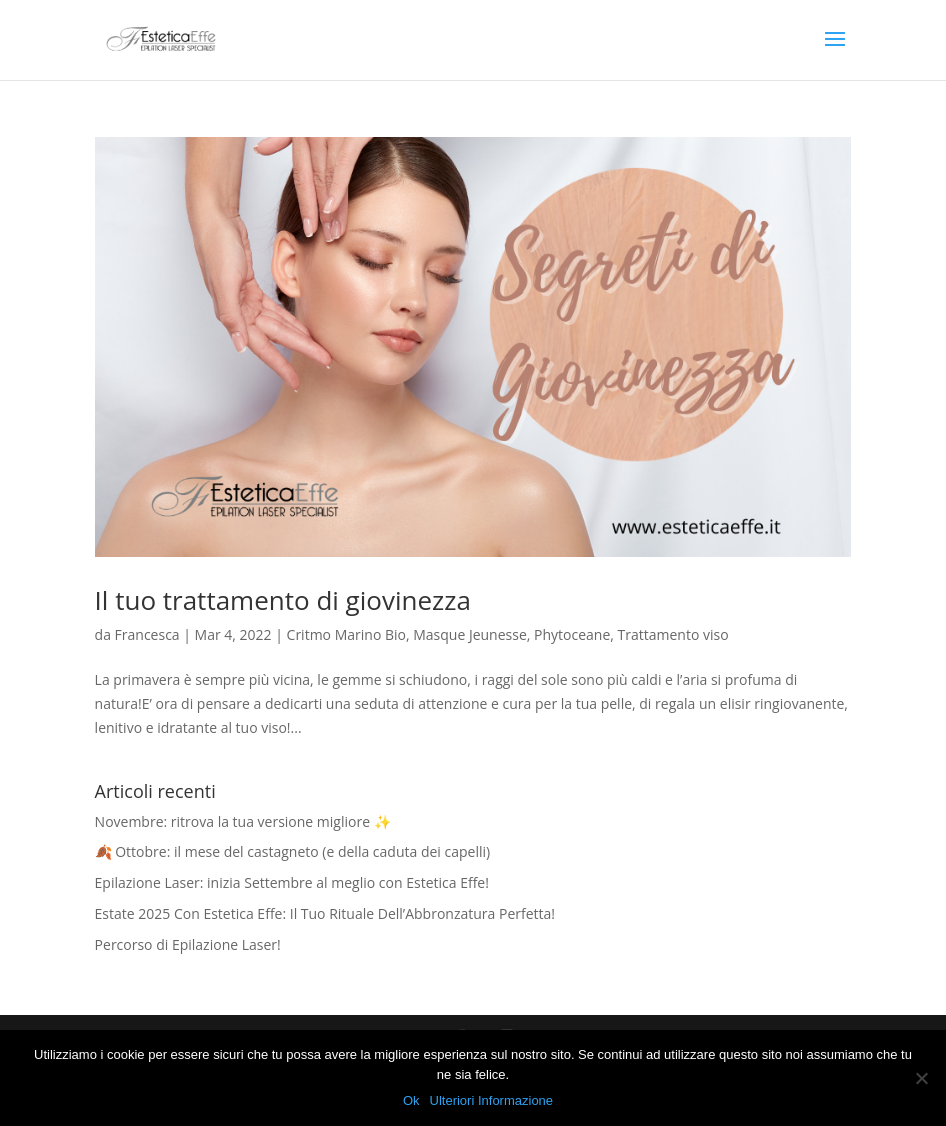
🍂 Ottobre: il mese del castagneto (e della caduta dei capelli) (293, 851)
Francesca (147, 634)
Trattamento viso (673, 634)
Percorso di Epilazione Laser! (188, 944)
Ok (411, 1100)
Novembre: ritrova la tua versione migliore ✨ (243, 821)
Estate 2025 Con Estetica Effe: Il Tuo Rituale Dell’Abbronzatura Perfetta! (325, 913)
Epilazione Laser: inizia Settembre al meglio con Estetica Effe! (292, 882)
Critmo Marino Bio (346, 634)
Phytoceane (572, 634)
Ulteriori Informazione (492, 1100)
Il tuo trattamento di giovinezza (283, 600)
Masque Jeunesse (470, 634)
